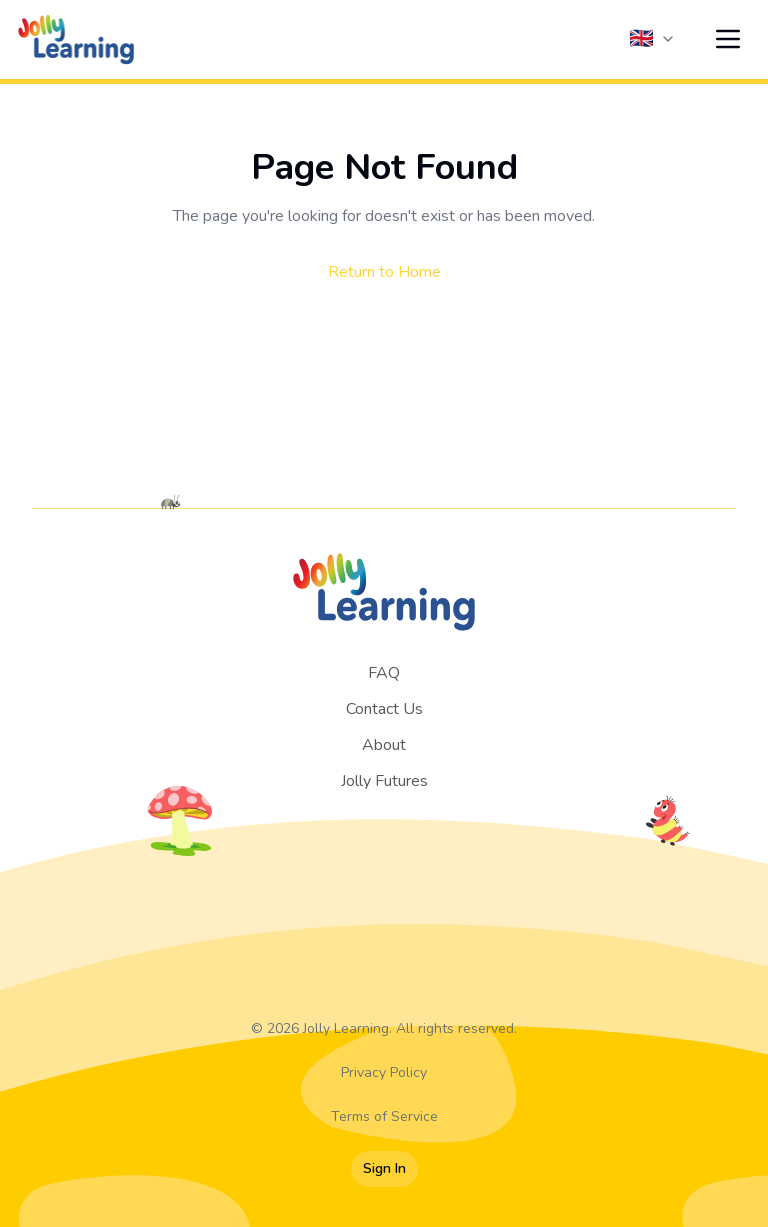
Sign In (384, 1168)
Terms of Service (384, 1116)
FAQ (384, 673)
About (384, 745)
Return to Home (384, 272)
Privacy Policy (384, 1072)
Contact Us (384, 709)
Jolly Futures (384, 781)
